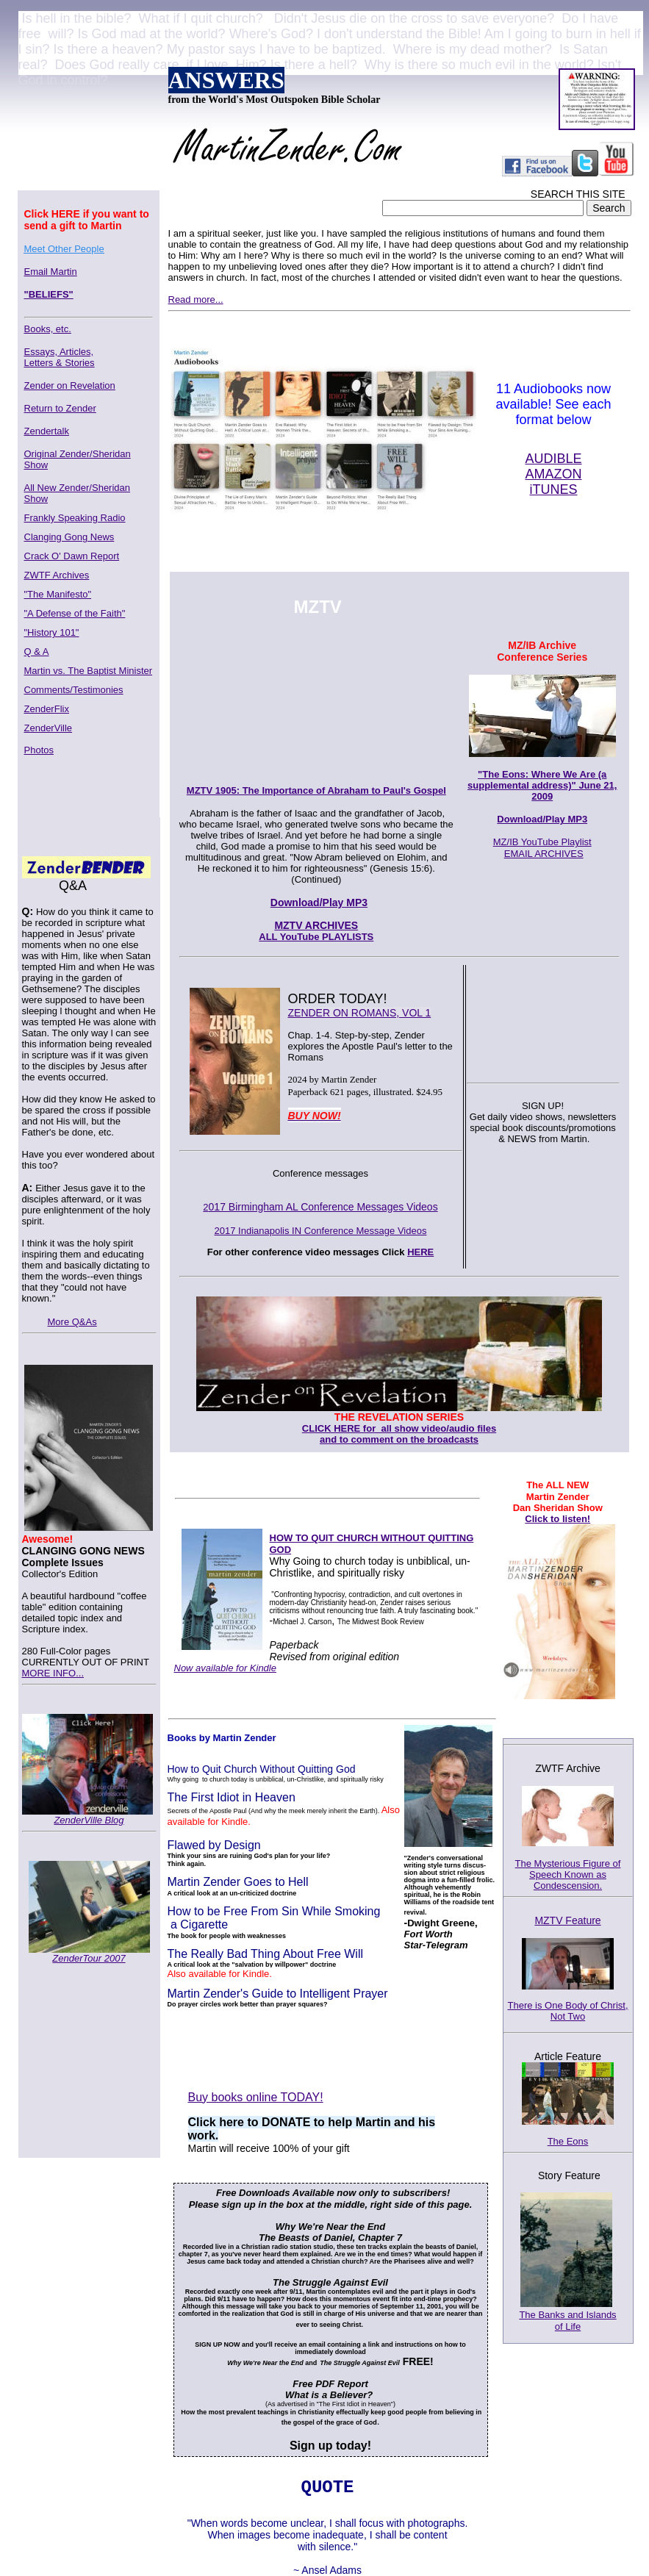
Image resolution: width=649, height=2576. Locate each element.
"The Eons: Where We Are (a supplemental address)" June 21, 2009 (542, 785)
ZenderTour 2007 (88, 1958)
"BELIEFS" (48, 294)
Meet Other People (64, 248)
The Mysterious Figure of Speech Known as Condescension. (568, 1878)
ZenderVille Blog (88, 1820)
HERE (420, 1251)
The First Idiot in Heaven (231, 1797)
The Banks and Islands (567, 2314)
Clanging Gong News (69, 536)
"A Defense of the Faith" (75, 613)
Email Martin (50, 271)
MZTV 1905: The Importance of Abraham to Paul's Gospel (316, 790)
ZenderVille (48, 727)
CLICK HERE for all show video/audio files (399, 1428)
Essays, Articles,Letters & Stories (59, 357)
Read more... (195, 299)
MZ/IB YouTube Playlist (542, 841)
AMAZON (553, 474)
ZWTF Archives (57, 575)
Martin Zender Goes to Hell (238, 1882)
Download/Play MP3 (542, 819)
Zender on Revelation (69, 385)
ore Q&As (75, 1321)
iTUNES (553, 489)
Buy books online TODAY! (255, 2097)
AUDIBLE (553, 458)
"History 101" (51, 632)
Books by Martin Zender (222, 1737)
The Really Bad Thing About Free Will (266, 1954)
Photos (39, 750)
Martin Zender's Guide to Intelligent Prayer (278, 1993)
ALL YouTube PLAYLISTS (316, 936)
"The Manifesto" (58, 594)
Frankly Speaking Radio (75, 517)
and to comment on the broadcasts (399, 1439)
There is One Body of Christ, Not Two (567, 2011)
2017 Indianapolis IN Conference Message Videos (321, 1230)
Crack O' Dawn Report (72, 556)
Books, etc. (47, 328)
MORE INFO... (53, 1673)
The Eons (568, 2141)
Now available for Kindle (225, 1667)
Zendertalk (46, 431)
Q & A (36, 651)
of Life (568, 2326)
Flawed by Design (214, 1845)
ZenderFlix (46, 708)
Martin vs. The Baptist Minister (88, 670)
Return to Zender (60, 408)
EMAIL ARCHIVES (544, 853)
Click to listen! (557, 1518)
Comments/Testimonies (73, 689)
